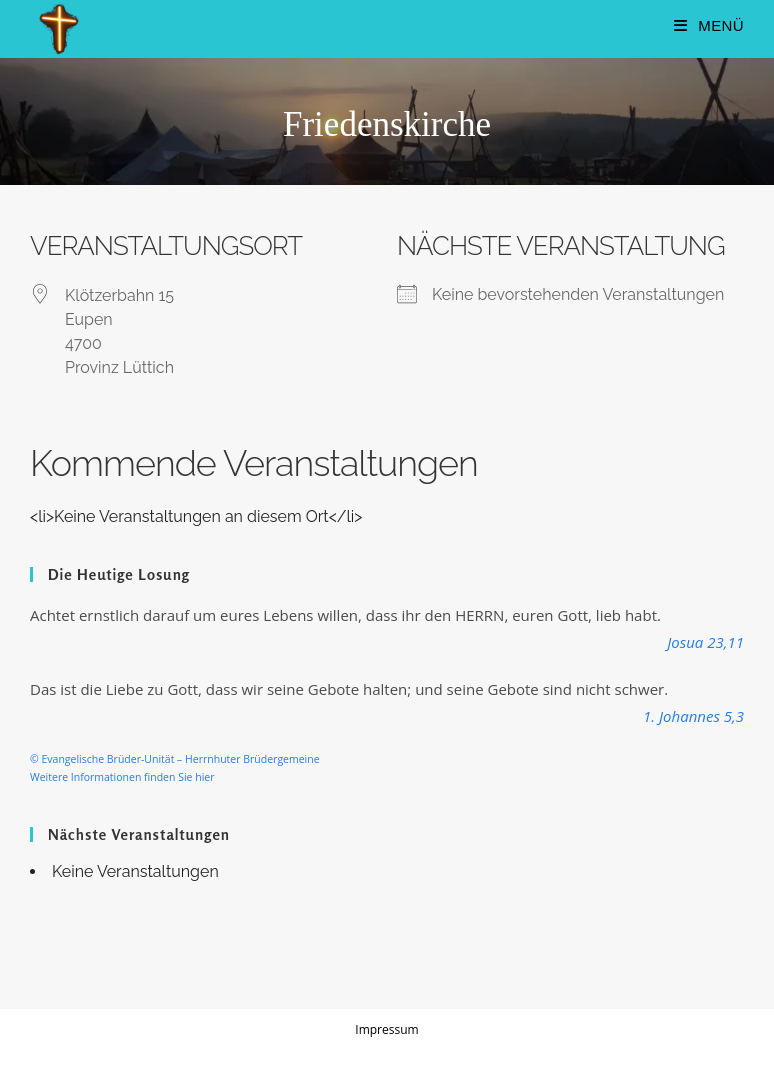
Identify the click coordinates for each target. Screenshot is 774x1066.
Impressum (386, 1029)
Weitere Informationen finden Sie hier (122, 777)
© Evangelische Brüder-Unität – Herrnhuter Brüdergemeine (175, 759)
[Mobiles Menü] (709, 25)
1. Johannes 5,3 (693, 716)
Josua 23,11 (705, 642)
